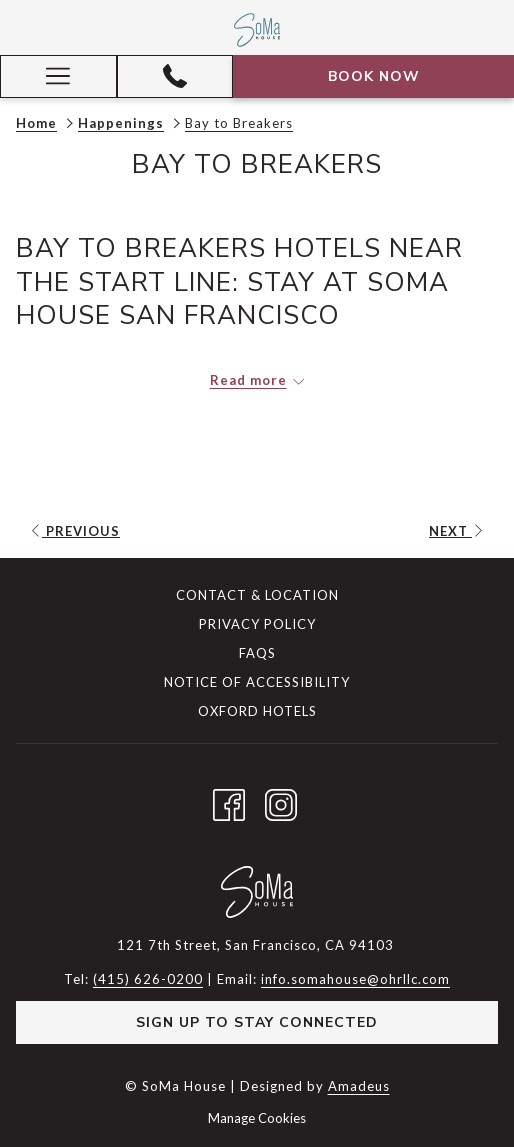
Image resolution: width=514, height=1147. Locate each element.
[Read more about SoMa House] (257, 380)
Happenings (121, 123)
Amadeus (359, 1086)
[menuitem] (257, 597)
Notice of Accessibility (257, 682)
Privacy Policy (257, 624)
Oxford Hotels (257, 711)
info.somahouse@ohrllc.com (355, 979)
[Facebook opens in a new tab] (229, 801)
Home (36, 123)
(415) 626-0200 (148, 979)
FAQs (257, 653)
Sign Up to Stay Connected (257, 1022)
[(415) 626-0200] (175, 76)
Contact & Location (257, 595)
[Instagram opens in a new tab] (281, 801)
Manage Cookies (257, 1118)
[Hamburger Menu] (58, 76)
